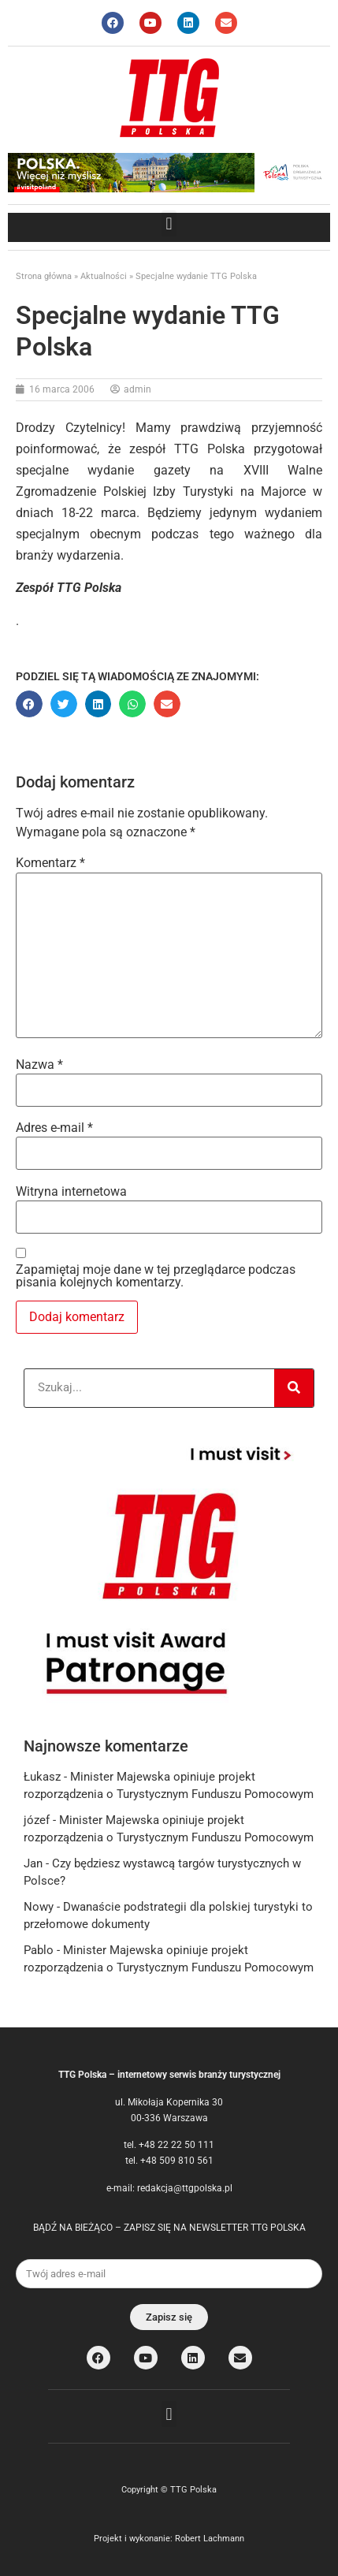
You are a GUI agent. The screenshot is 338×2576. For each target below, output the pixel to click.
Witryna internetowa (71, 1192)
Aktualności (103, 276)
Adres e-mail (54, 1128)
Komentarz (50, 863)
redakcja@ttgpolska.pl (184, 2188)
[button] (169, 223)
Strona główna (44, 276)
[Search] (294, 1388)
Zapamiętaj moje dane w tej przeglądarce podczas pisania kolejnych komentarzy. (155, 1276)
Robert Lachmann (209, 2538)
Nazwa (39, 1065)
